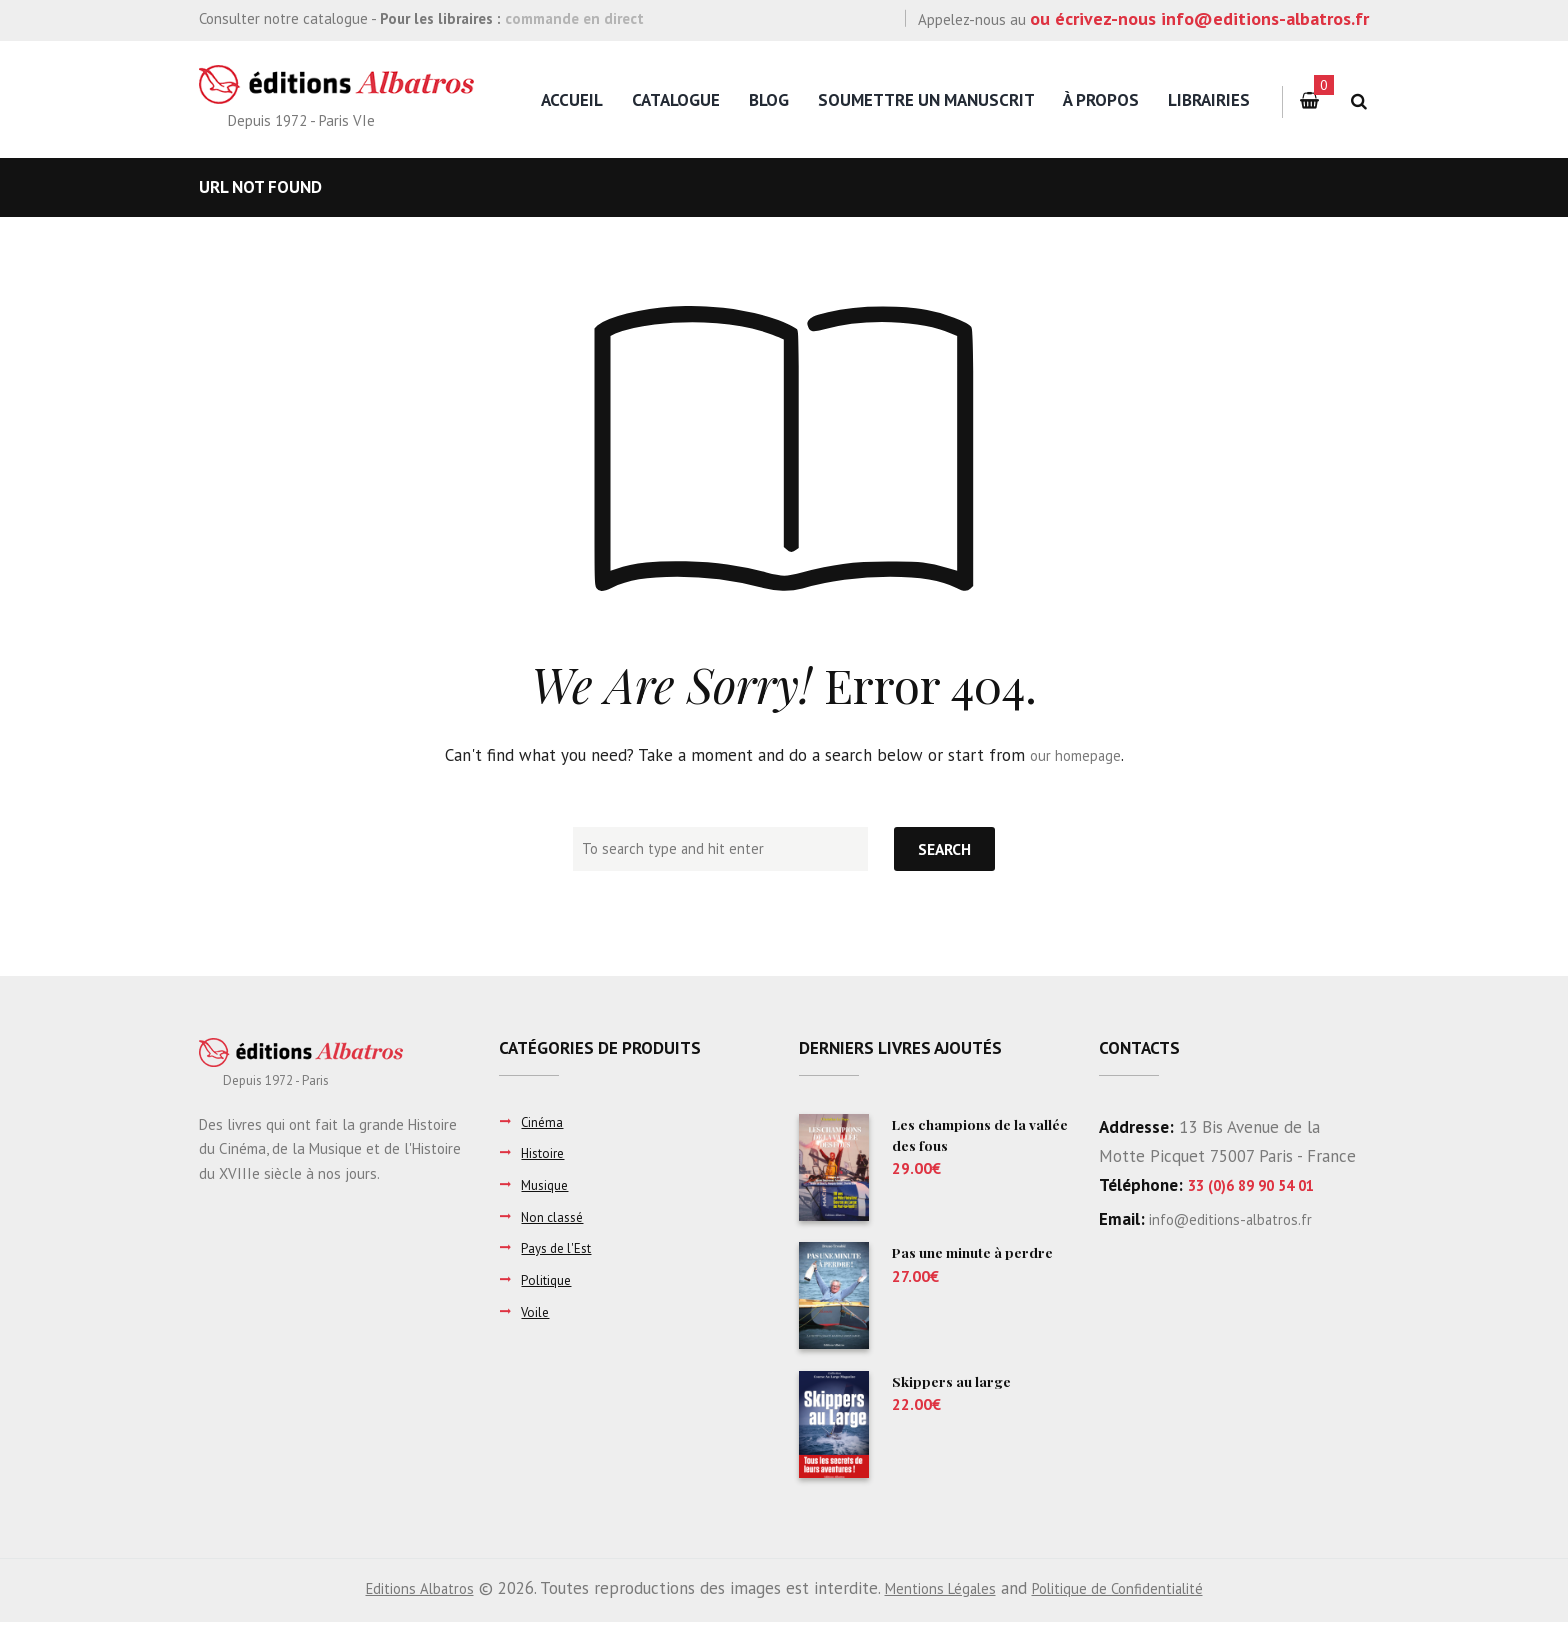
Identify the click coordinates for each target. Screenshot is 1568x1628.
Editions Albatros (398, 1594)
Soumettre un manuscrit (926, 100)
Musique (547, 1184)
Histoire (545, 1152)
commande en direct (574, 18)
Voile (536, 1311)
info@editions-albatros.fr (1241, 1219)
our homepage (1075, 755)
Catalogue (676, 100)
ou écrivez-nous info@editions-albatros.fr (1199, 18)
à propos (1101, 100)
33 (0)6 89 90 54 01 (1263, 1185)
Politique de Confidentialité (1134, 1594)
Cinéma (544, 1121)
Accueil (572, 100)
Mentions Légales (935, 1594)
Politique (548, 1279)
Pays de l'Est (561, 1247)
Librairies (1209, 100)
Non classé (556, 1216)
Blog (769, 100)
